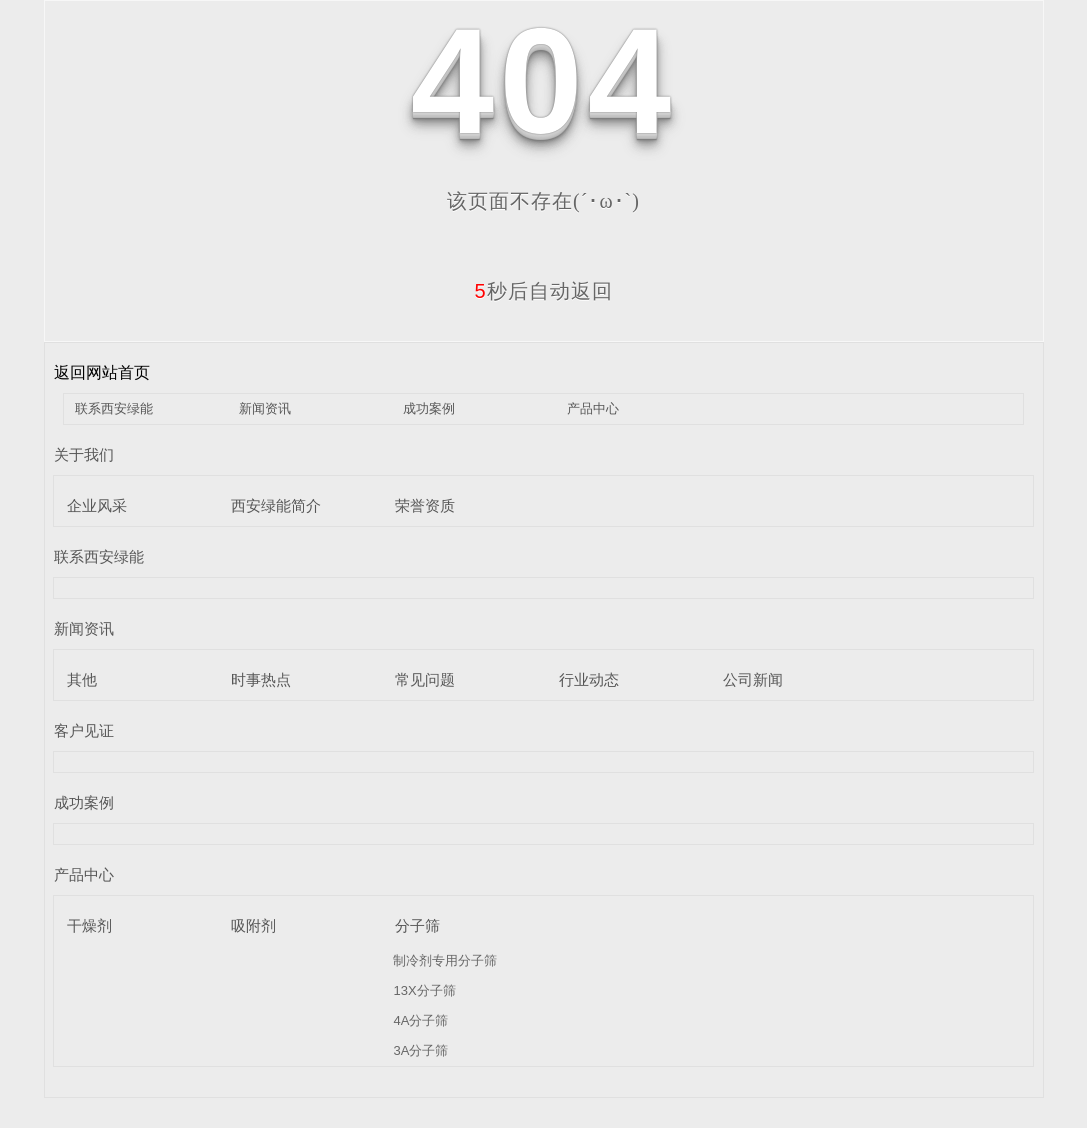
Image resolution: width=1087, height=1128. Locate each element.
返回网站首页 (102, 372)
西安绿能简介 (276, 505)
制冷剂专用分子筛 (445, 960)
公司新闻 (753, 679)
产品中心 (593, 408)
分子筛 (417, 925)
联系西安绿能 (114, 408)
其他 (82, 679)
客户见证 (84, 730)
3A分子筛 (420, 1050)
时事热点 (261, 679)
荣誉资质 (425, 505)
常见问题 (425, 679)
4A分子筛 (420, 1020)
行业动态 (589, 679)
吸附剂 (253, 925)
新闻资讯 (265, 408)
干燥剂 (89, 925)
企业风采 (97, 505)
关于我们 (84, 454)
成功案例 (429, 408)
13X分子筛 (424, 990)
